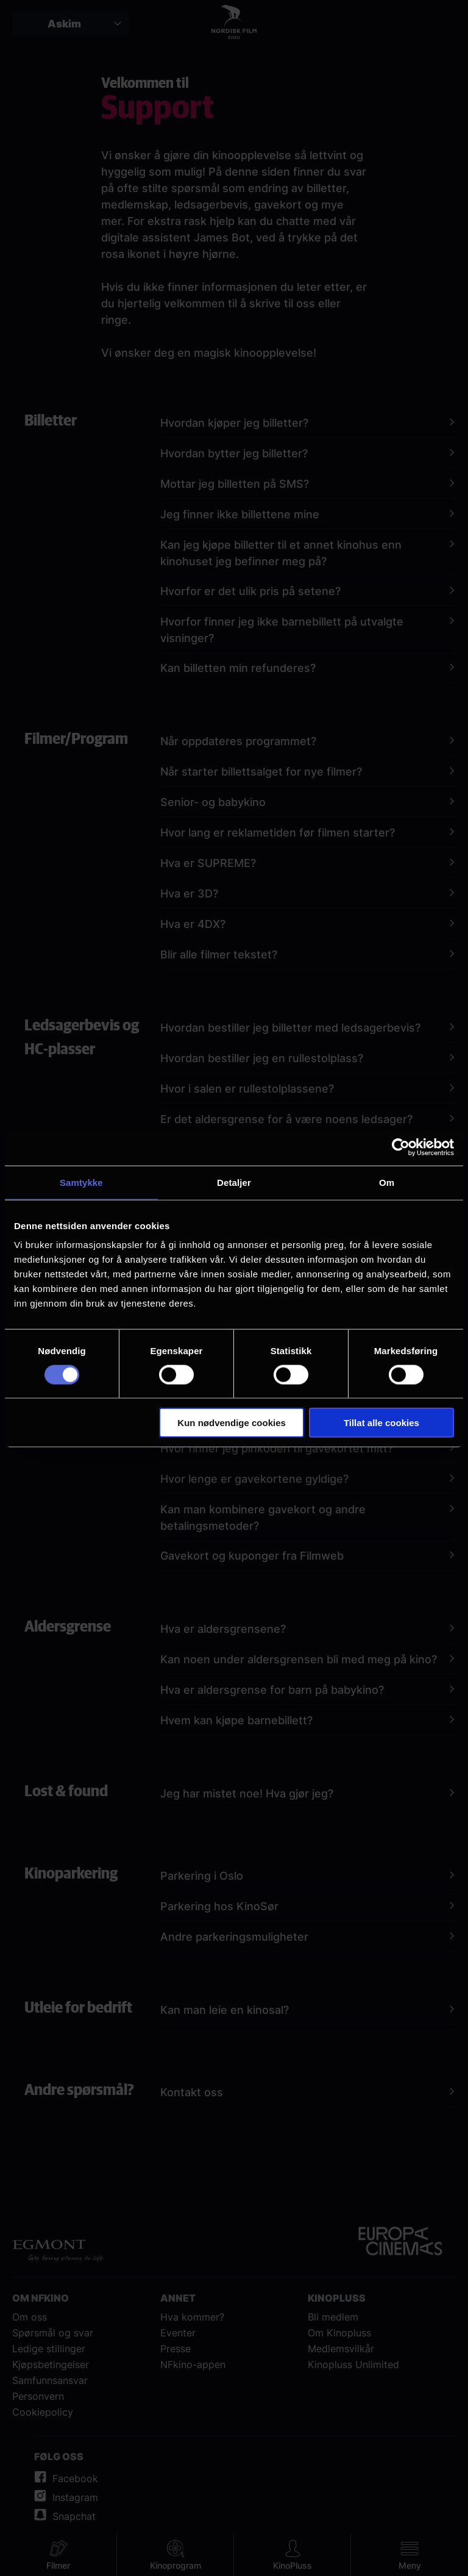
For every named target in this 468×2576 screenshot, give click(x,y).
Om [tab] (386, 1182)
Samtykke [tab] (81, 1182)
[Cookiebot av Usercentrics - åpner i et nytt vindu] (400, 1147)
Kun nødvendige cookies (231, 1423)
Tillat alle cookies (381, 1423)
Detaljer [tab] (234, 1182)
